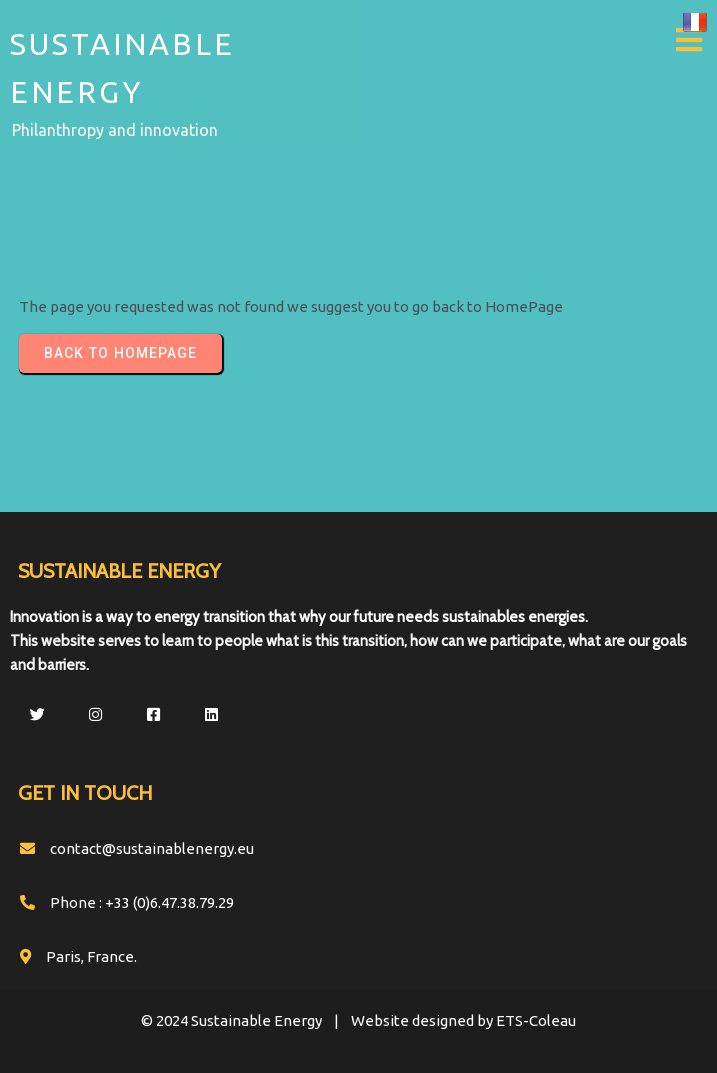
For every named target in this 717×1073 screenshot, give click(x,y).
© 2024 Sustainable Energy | (246, 1020)
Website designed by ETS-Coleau (463, 1020)
